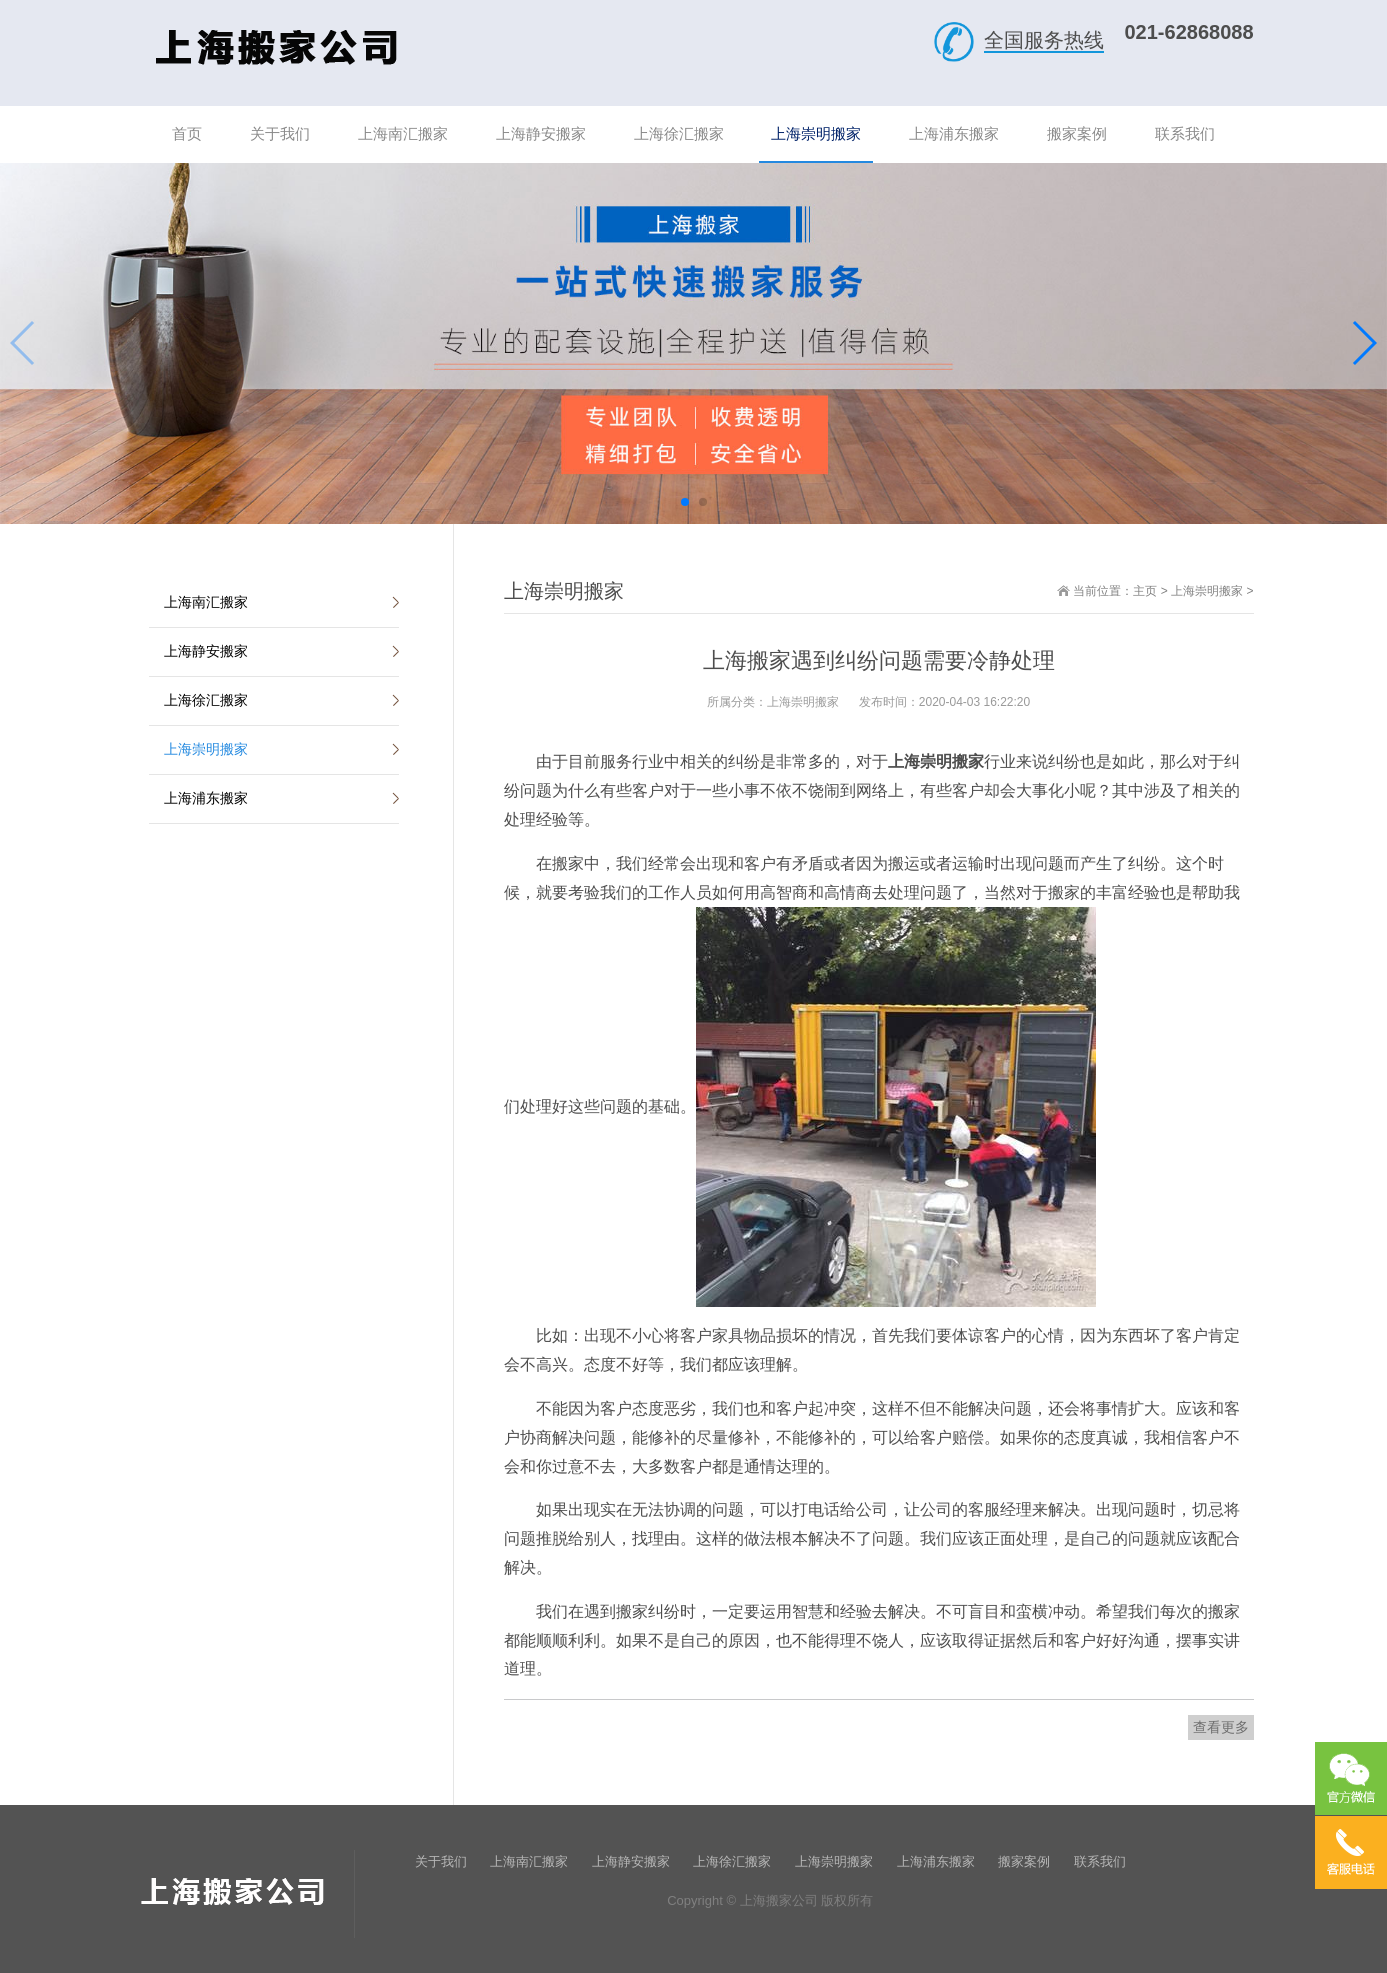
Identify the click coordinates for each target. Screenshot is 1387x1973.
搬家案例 (1024, 1861)
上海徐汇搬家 (206, 700)
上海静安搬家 (206, 651)
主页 (1145, 591)
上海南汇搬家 (206, 602)
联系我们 (1100, 1861)
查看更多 (1221, 1727)
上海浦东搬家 (206, 798)
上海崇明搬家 (1207, 591)
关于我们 (441, 1861)
